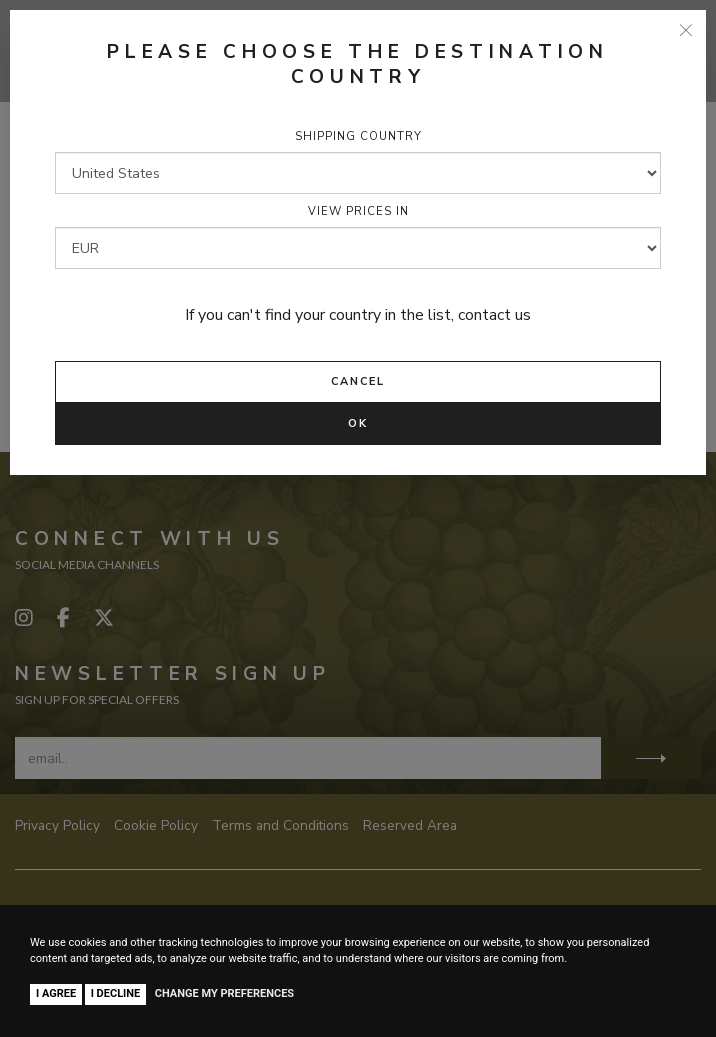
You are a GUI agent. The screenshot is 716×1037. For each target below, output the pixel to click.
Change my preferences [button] (224, 993)
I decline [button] (116, 993)
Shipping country (358, 136)
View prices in (358, 211)
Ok (358, 423)
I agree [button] (56, 993)
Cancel (358, 381)
